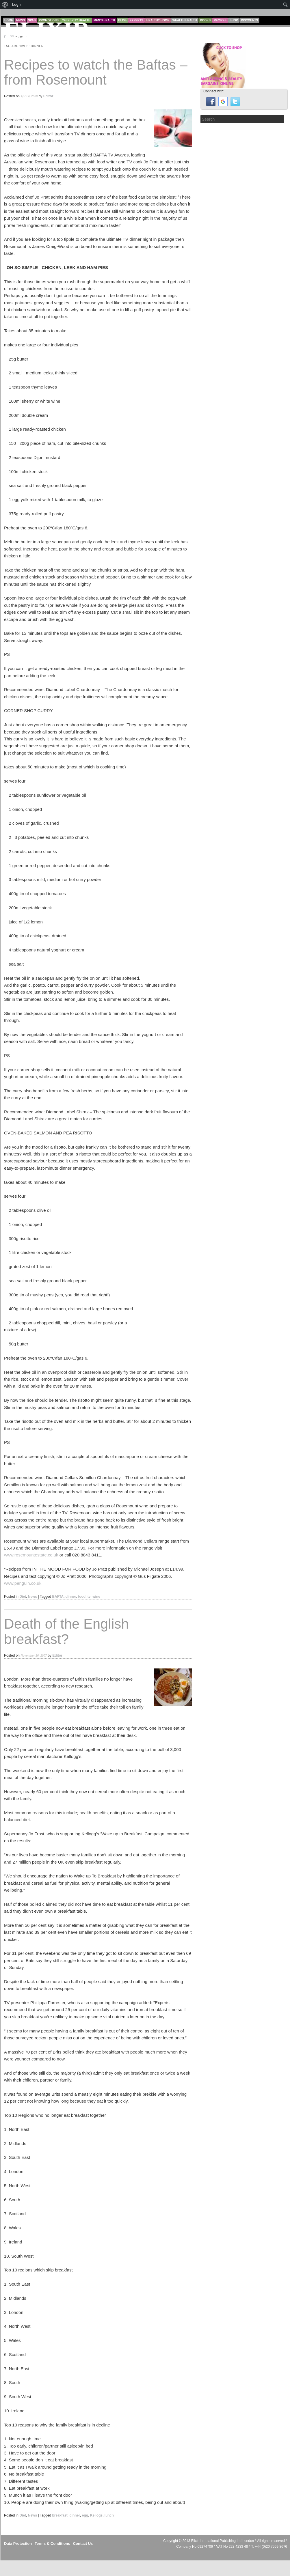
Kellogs (96, 2515)
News (32, 1597)
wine (96, 1597)
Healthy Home (157, 20)
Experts (136, 20)
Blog (122, 20)
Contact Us (83, 2543)
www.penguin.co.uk (22, 1583)
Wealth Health (184, 20)
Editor (48, 96)
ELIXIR (47, 30)
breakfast (59, 2515)
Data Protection (18, 2543)
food (81, 1597)
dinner (71, 1597)
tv (89, 1597)
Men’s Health (104, 20)
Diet (22, 1597)
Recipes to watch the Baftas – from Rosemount (95, 72)
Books (205, 20)
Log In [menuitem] (17, 4)
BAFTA (58, 1597)
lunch (109, 2515)
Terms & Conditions (52, 2543)
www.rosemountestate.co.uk (31, 1554)
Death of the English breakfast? (66, 1631)
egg (85, 2515)
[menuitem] (5, 4)
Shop (234, 20)
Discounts (249, 20)
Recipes (220, 20)
